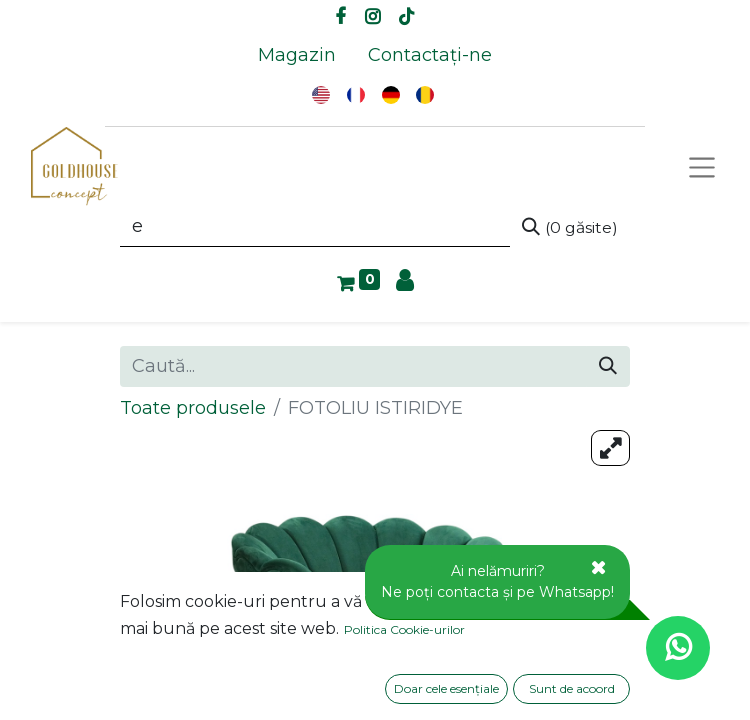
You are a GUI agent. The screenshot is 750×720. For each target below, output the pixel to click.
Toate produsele (193, 408)
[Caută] (570, 227)
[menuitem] (297, 55)
